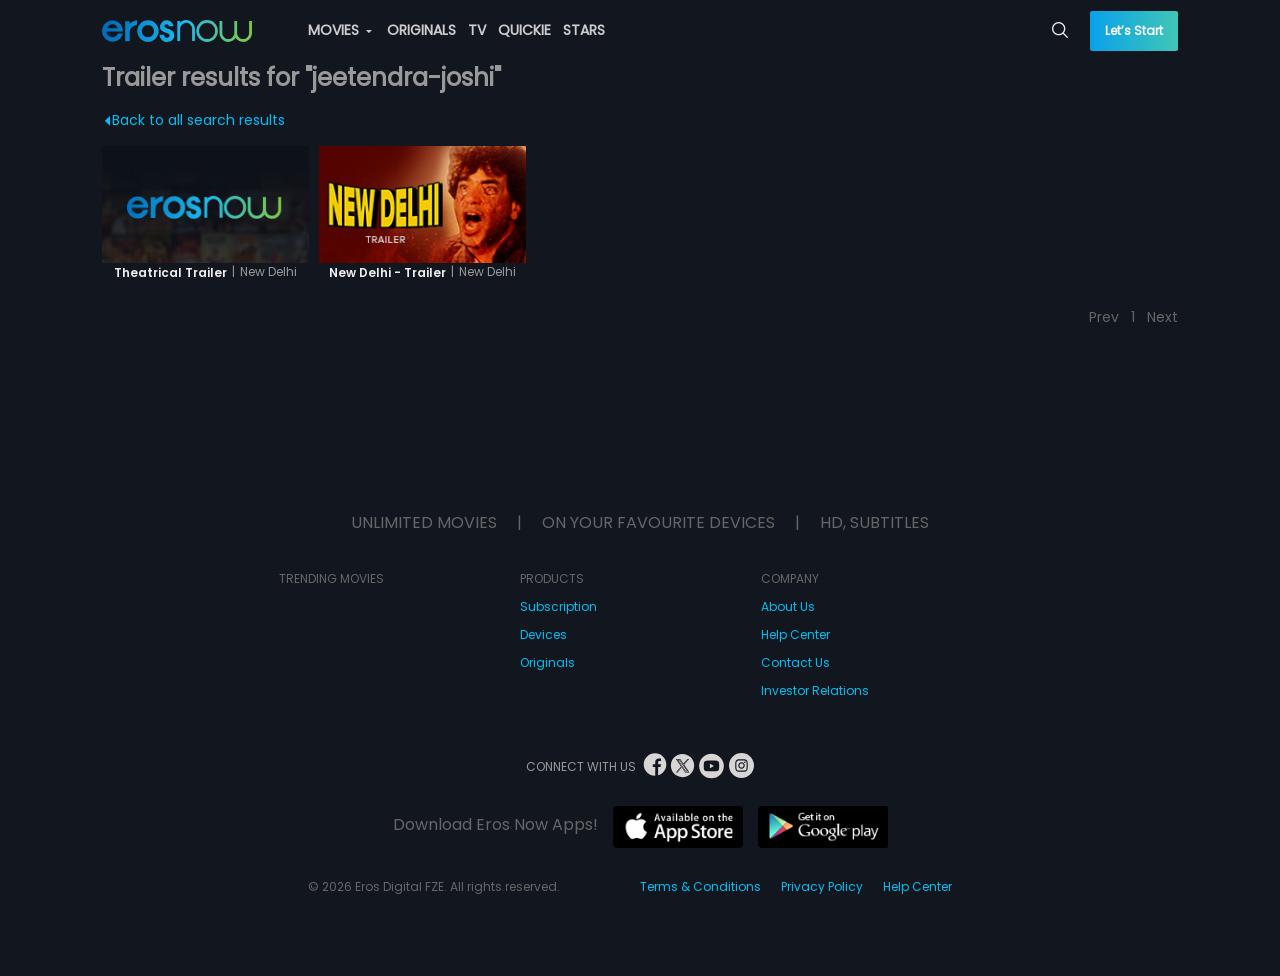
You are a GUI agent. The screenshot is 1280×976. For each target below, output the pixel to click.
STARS (584, 30)
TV (477, 30)
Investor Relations (815, 690)
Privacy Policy (822, 886)
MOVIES (340, 30)
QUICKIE (524, 30)
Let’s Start (1134, 30)
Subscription (558, 606)
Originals (547, 662)
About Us (788, 606)
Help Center (795, 634)
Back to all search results (195, 120)
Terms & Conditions (700, 886)
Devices (543, 634)
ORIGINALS (421, 30)
